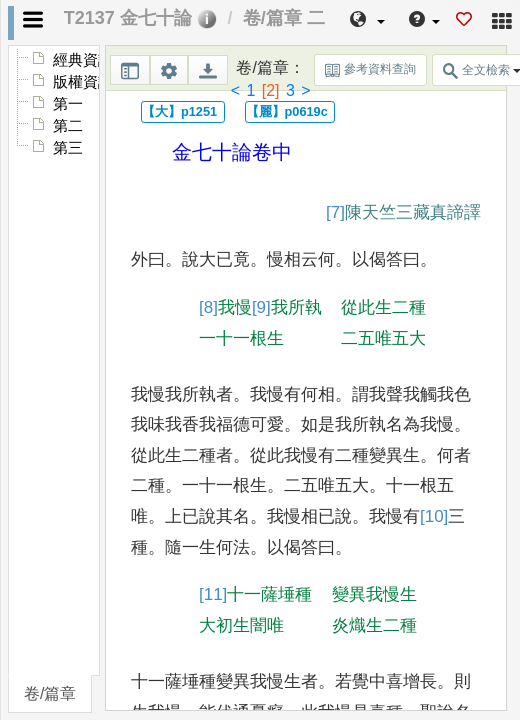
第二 (68, 126)
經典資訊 (83, 60)
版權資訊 (83, 82)
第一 (68, 104)
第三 (68, 148)
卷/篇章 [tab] (50, 693)
